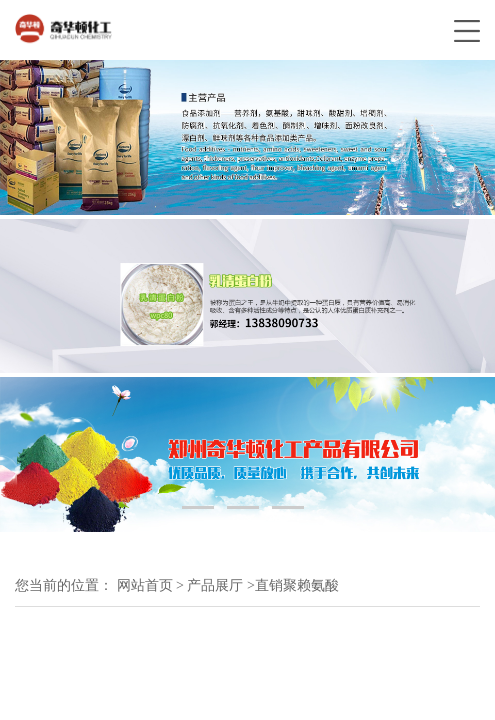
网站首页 (145, 585)
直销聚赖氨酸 (297, 585)
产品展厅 (215, 585)
